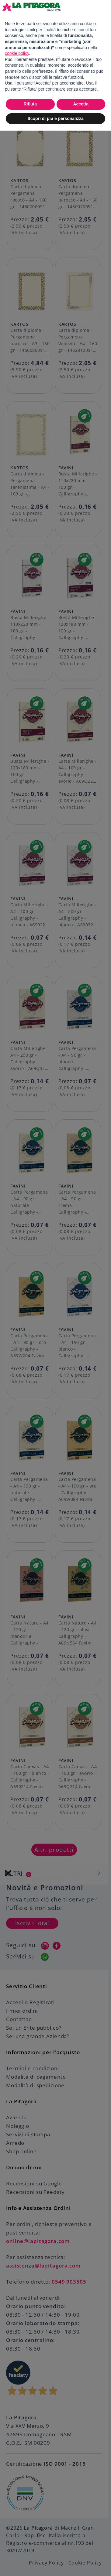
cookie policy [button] (17, 53)
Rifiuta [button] (30, 104)
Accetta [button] (80, 104)
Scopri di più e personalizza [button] (55, 118)
